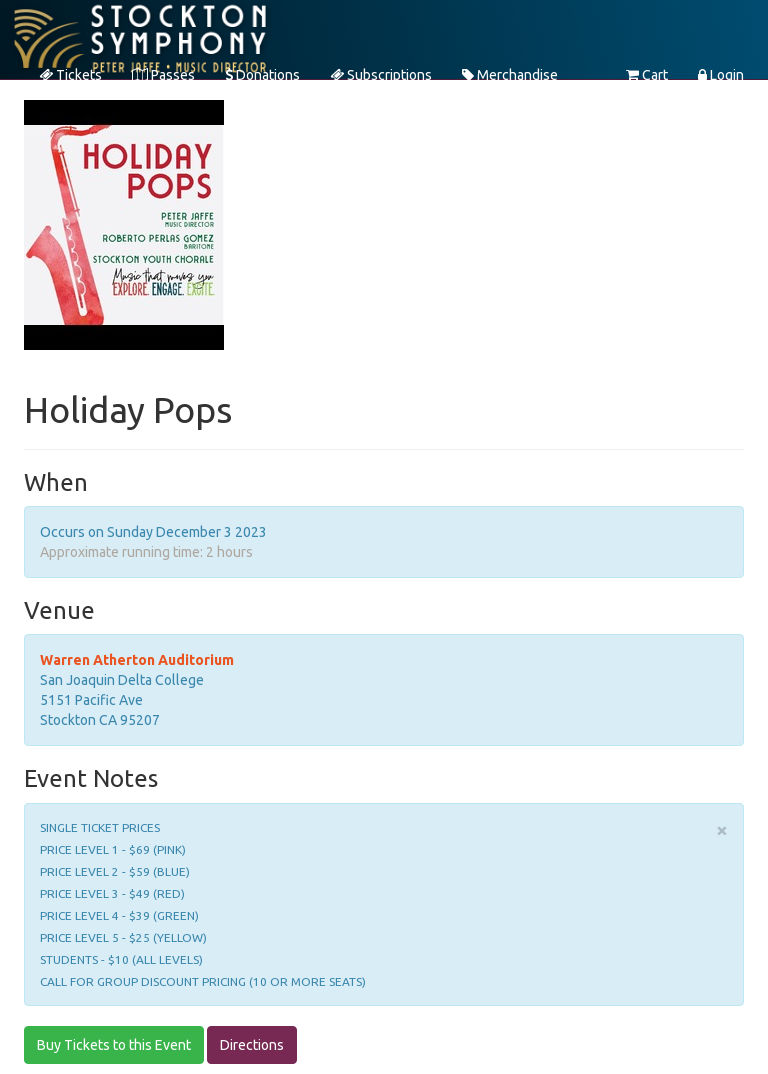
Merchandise (510, 75)
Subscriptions (381, 75)
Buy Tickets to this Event (114, 1045)
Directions (252, 1045)
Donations (262, 75)
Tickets (70, 75)
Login (721, 75)
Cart (647, 75)
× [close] (722, 829)
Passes (163, 75)
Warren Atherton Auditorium (137, 660)
